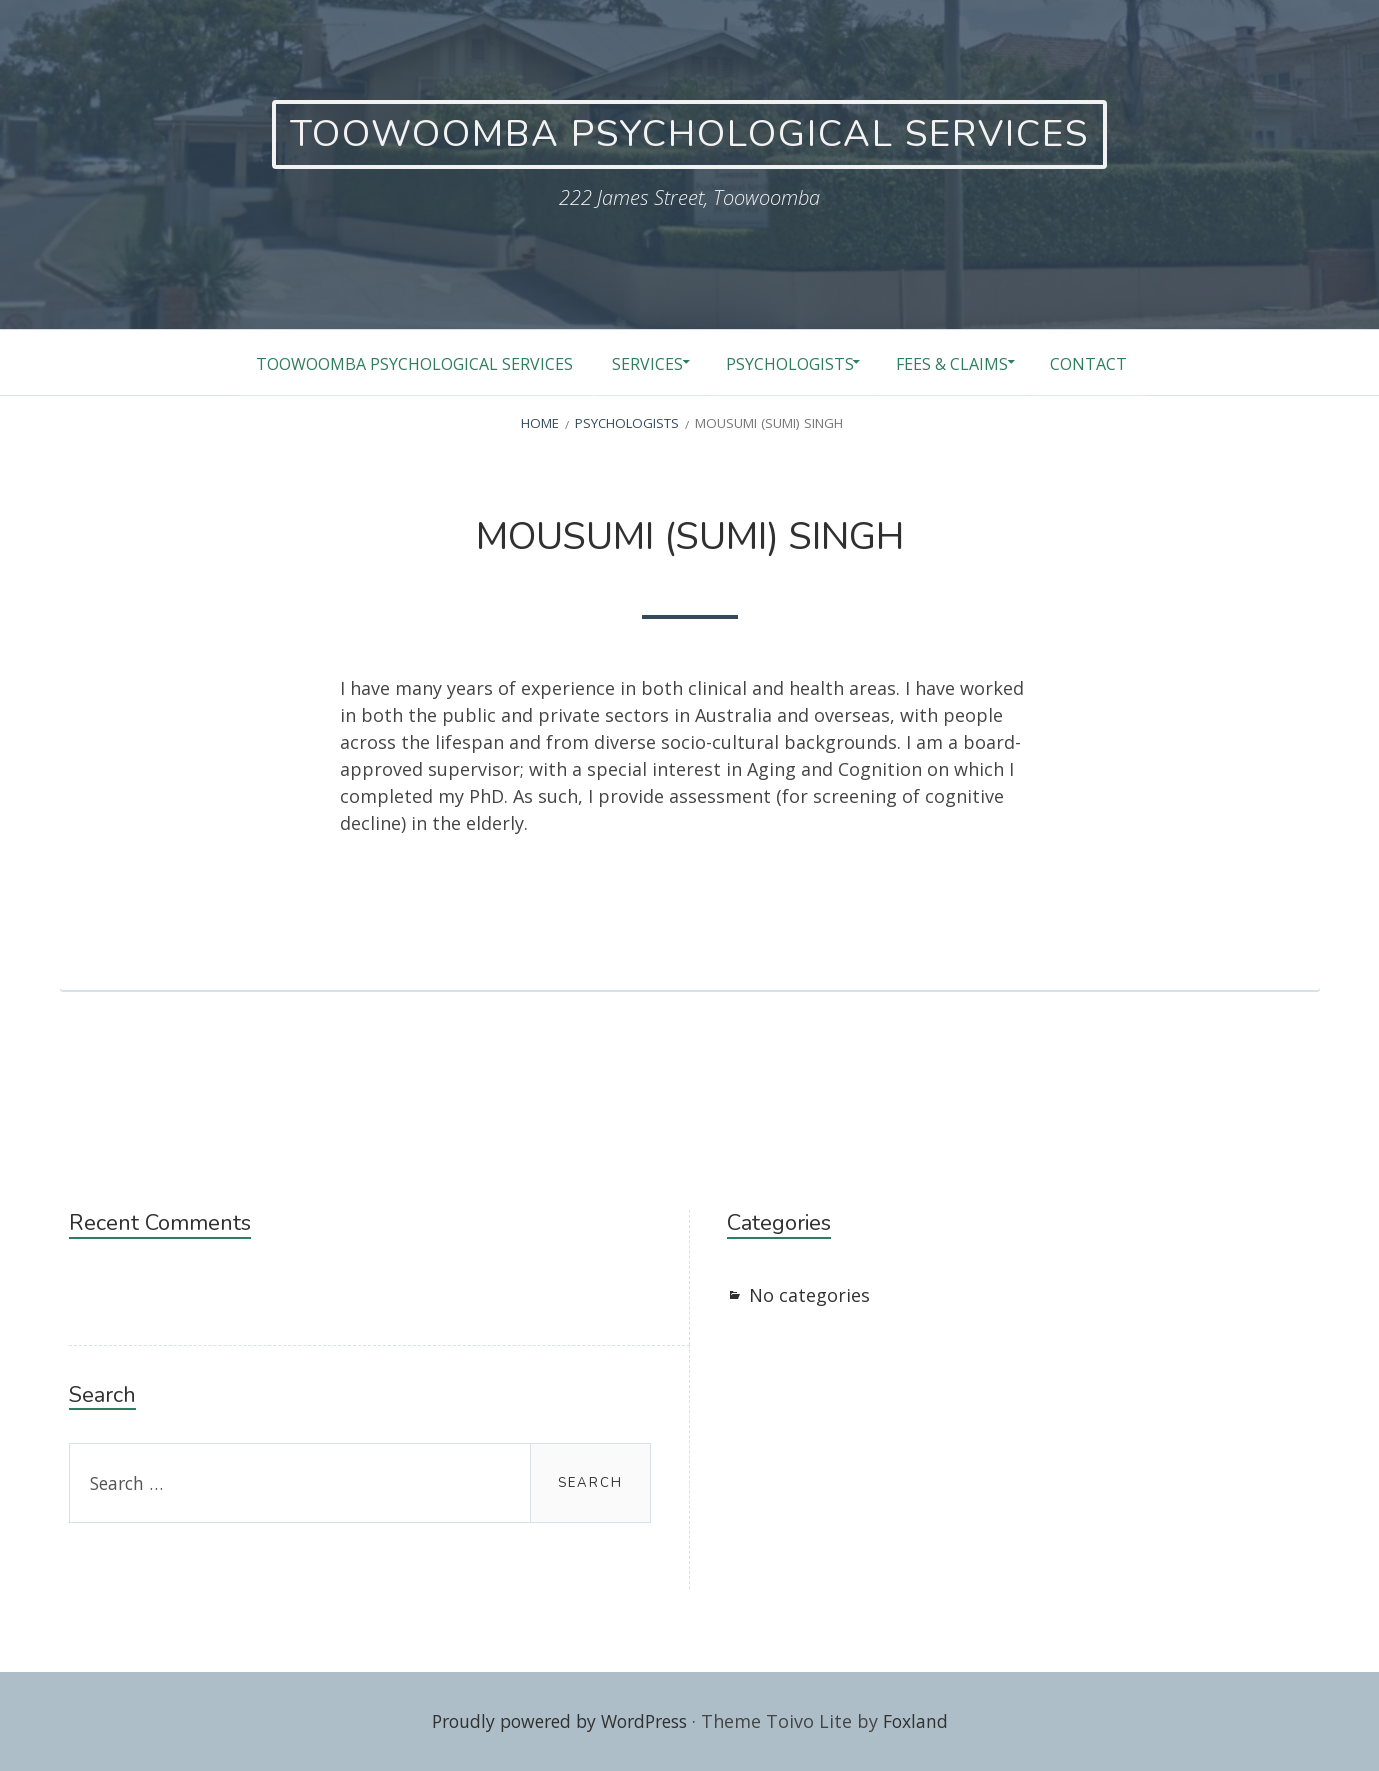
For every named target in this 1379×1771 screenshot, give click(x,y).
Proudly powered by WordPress (558, 1721)
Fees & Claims (962, 363)
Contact (1110, 363)
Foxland (923, 1721)
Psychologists (788, 363)
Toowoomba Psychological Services (388, 363)
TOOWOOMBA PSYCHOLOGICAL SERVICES (690, 134)
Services (634, 363)
